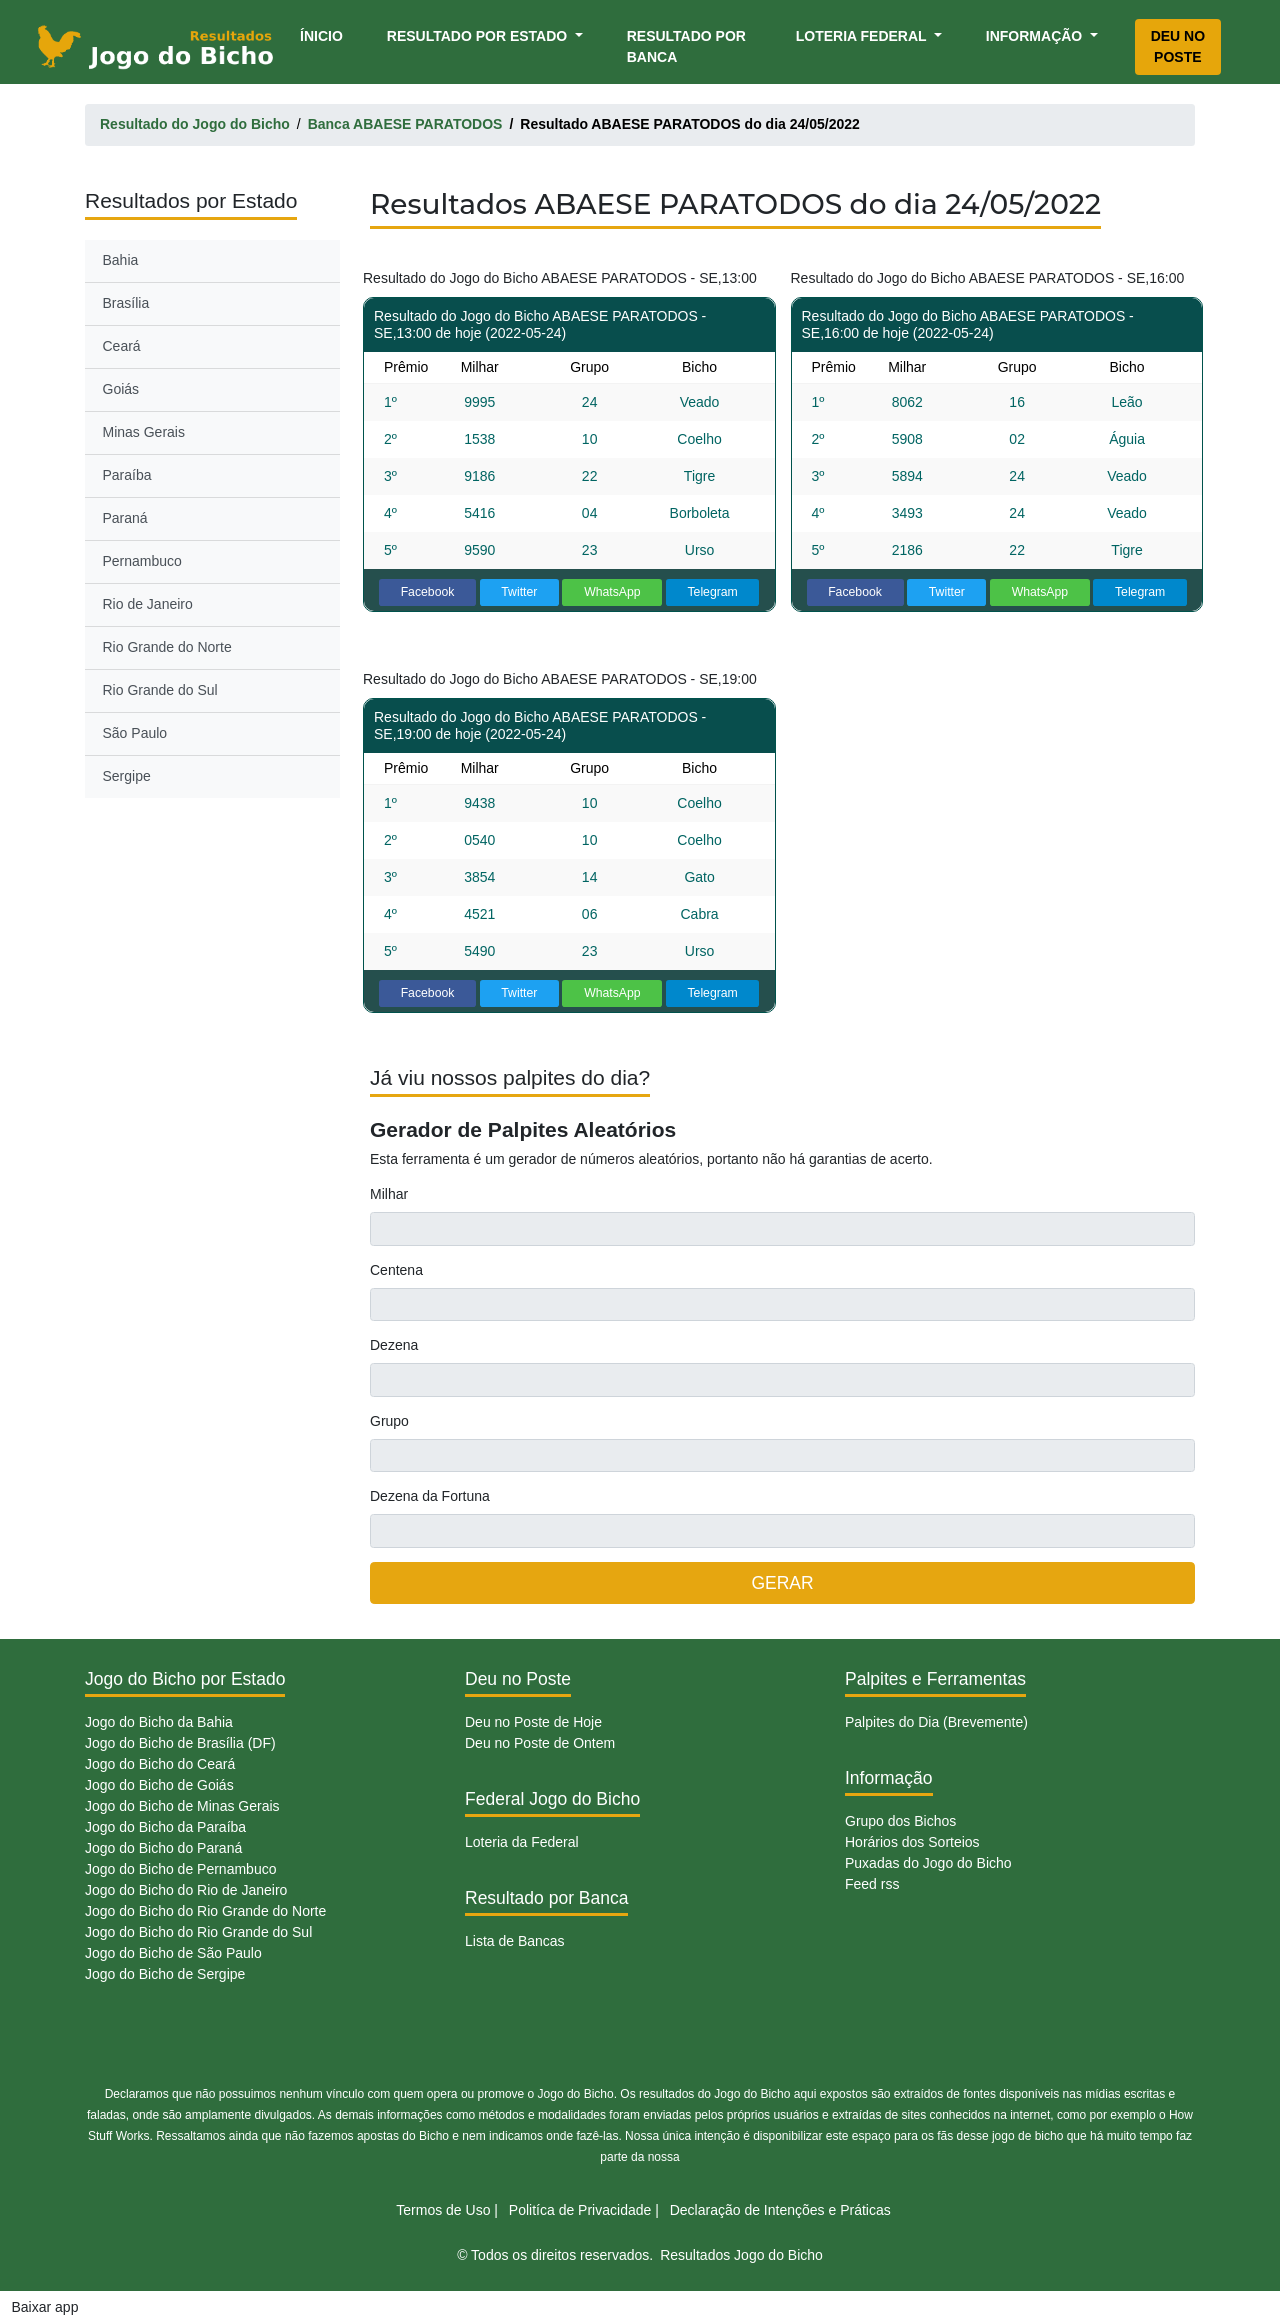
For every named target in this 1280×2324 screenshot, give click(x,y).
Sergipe (127, 776)
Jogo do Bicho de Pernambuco (180, 1869)
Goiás (121, 389)
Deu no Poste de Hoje (533, 1722)
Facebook (428, 592)
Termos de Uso (443, 2210)
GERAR (782, 1583)
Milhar (389, 1194)
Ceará (122, 346)
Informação (1036, 36)
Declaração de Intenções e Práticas (780, 2210)
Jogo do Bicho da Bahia (159, 1722)
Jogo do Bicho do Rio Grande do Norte (205, 1911)
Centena (396, 1270)
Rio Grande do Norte (167, 647)
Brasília (126, 303)
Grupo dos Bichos (900, 1821)
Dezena (394, 1345)
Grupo (389, 1421)
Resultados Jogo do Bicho (741, 2255)
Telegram (712, 592)
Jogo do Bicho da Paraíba (165, 1827)
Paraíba (127, 475)
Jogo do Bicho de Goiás (159, 1785)
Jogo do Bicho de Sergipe (165, 1974)
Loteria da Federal (522, 1842)
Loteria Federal (863, 36)
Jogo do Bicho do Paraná (163, 1848)
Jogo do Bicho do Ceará (160, 1764)
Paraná (125, 518)
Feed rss (872, 1884)
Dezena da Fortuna (430, 1496)
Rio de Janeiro (148, 604)
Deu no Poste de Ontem (540, 1743)
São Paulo (135, 733)
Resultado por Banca (686, 46)
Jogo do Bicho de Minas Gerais (182, 1806)
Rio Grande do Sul (160, 690)
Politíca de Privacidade (580, 2210)
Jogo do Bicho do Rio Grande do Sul (198, 1932)
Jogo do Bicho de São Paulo (173, 1953)
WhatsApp (612, 592)
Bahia (121, 260)
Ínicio (325, 34)
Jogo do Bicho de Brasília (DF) (180, 1743)
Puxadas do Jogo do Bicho (928, 1863)
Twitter (519, 592)
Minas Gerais (144, 432)
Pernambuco (142, 561)
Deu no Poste (1178, 46)
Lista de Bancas (515, 1941)
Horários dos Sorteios (912, 1842)
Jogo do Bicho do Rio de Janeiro (186, 1890)
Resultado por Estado (479, 36)
